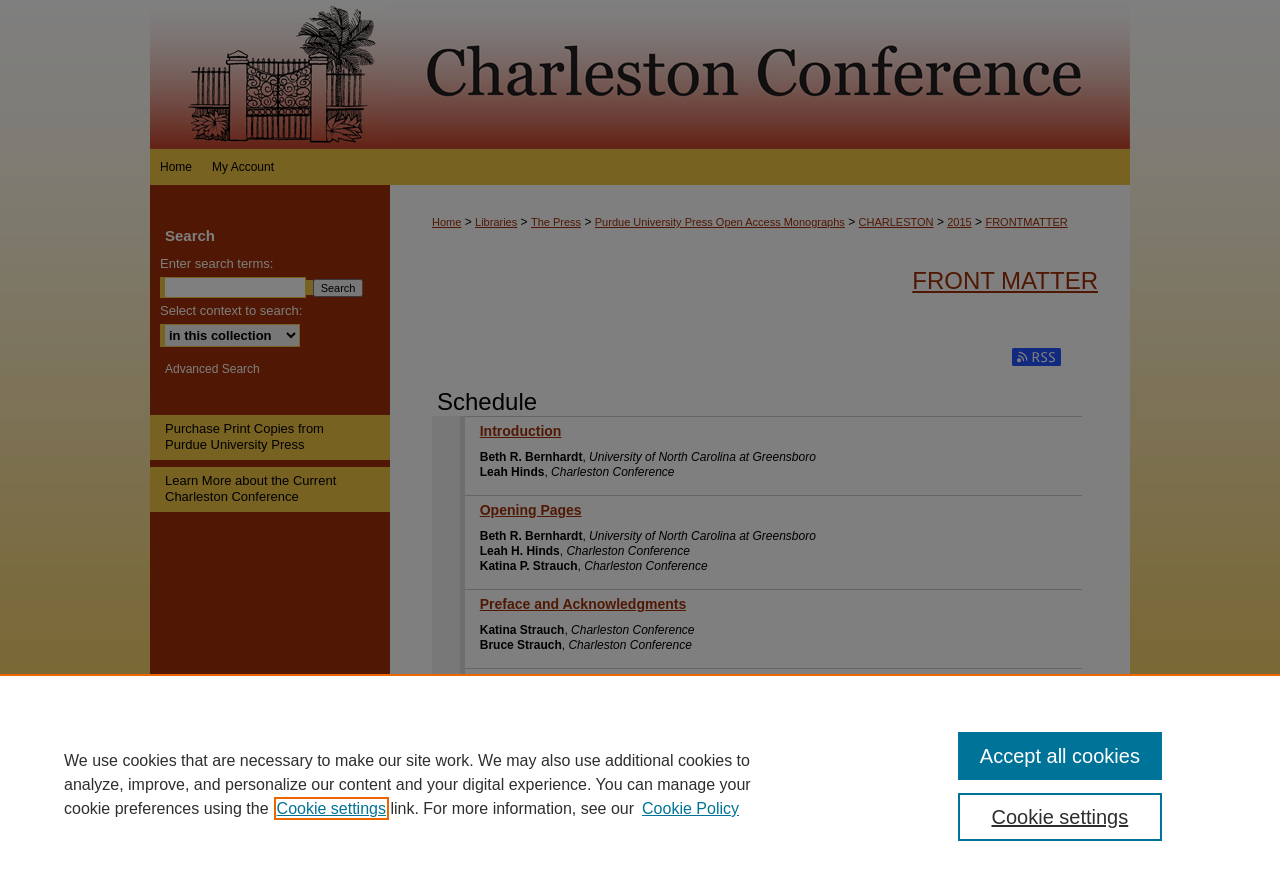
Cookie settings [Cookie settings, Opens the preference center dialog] (1060, 817)
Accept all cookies (1060, 756)
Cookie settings (331, 808)
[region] (640, 784)
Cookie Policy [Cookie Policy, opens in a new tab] (690, 808)
